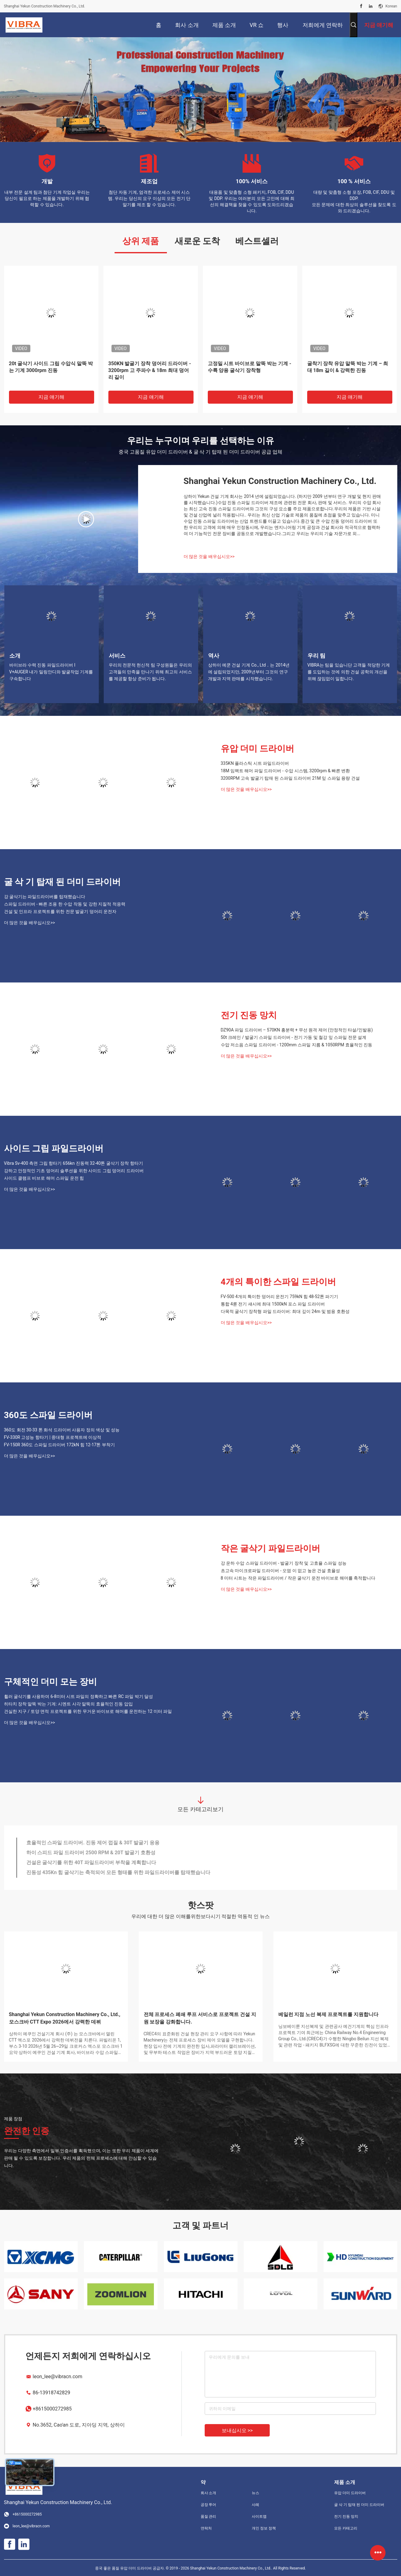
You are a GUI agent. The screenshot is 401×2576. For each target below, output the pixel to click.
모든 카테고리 (345, 2528)
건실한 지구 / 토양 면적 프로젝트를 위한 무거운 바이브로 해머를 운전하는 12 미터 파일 (88, 1711)
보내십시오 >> (237, 2430)
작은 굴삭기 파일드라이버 (270, 1548)
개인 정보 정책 (264, 2528)
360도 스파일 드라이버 (48, 1415)
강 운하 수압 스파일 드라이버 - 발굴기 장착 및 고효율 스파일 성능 (284, 1563)
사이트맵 (259, 2516)
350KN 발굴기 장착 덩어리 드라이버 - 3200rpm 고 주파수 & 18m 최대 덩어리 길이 (149, 370)
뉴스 (255, 2493)
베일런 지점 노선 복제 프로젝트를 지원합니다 (328, 2014)
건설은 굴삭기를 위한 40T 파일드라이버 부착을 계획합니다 (91, 1862)
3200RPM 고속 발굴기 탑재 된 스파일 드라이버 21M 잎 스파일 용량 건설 (290, 778)
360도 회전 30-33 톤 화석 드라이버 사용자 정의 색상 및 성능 (62, 1429)
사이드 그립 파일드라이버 (54, 1148)
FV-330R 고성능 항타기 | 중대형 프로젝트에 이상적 (53, 1437)
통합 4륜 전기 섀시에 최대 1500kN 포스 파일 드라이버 (273, 1303)
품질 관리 (208, 2516)
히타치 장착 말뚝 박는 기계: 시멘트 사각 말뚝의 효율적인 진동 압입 (68, 1703)
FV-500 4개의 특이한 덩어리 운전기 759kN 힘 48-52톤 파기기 (279, 1296)
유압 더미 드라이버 (257, 748)
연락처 (206, 2528)
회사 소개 (208, 2493)
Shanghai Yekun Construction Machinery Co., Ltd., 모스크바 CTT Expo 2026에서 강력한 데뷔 (64, 2018)
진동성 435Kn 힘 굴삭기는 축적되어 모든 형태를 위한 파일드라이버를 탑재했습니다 (118, 1872)
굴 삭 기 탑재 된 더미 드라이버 (62, 882)
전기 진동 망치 (249, 1015)
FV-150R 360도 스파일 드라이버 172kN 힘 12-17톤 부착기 (59, 1444)
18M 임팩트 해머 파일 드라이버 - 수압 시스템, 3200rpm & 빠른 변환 (285, 770)
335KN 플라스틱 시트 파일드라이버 (255, 763)
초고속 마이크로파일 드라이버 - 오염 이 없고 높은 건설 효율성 (280, 1570)
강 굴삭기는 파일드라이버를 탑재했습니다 (44, 896)
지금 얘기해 (51, 397)
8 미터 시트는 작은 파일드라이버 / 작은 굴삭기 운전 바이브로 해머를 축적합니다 (298, 1578)
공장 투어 (208, 2505)
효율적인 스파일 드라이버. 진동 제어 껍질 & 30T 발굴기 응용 (93, 1843)
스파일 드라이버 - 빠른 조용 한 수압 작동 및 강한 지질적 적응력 (64, 904)
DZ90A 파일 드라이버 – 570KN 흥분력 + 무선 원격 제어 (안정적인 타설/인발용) (297, 1029)
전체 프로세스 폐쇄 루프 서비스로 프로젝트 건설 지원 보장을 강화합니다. (200, 2018)
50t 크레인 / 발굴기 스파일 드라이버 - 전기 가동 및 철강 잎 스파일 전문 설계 (294, 1037)
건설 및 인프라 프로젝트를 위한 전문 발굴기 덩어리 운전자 (60, 911)
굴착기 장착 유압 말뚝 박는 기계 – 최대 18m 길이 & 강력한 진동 (347, 367)
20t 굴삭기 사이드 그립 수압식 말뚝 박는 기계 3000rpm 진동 (51, 367)
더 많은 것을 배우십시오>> (209, 556)
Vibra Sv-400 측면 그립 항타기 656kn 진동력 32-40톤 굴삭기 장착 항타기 (73, 1163)
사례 (255, 2505)
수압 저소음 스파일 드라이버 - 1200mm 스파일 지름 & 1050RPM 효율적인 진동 (297, 1044)
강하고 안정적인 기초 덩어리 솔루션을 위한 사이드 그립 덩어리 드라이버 (74, 1170)
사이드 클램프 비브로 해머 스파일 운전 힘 (44, 1178)
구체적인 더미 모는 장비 (50, 1682)
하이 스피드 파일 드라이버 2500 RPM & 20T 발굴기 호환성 (90, 1853)
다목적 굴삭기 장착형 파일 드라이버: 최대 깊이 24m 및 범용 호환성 (285, 1311)
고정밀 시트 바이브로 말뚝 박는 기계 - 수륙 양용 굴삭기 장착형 (249, 367)
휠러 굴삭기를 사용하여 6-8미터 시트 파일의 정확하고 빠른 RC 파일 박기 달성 (78, 1696)
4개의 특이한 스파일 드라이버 (278, 1282)
